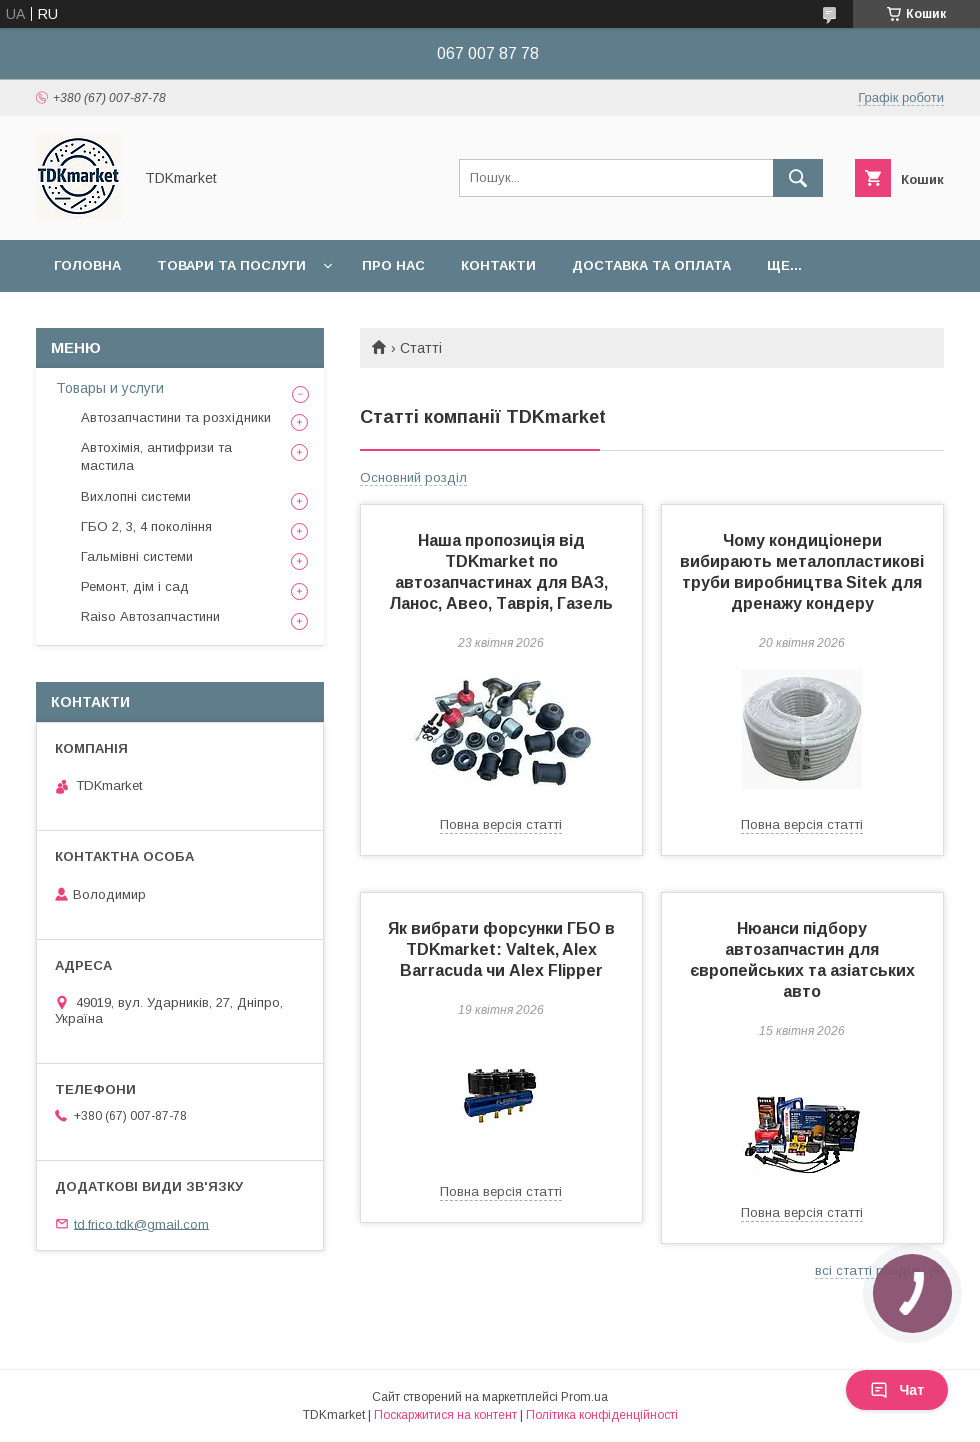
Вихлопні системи (136, 496)
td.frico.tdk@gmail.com (141, 1223)
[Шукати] (798, 178)
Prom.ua (584, 1397)
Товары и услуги (110, 388)
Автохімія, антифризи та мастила (156, 456)
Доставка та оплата (651, 265)
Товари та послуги (231, 265)
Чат (897, 1390)
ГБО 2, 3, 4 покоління (146, 526)
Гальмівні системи (137, 556)
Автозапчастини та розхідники (176, 417)
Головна (87, 265)
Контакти (498, 265)
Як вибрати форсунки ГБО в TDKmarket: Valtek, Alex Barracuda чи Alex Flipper (501, 949)
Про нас (393, 265)
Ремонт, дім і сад (135, 586)
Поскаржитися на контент (445, 1415)
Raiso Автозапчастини (150, 616)
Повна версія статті (501, 824)
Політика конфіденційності (602, 1415)
